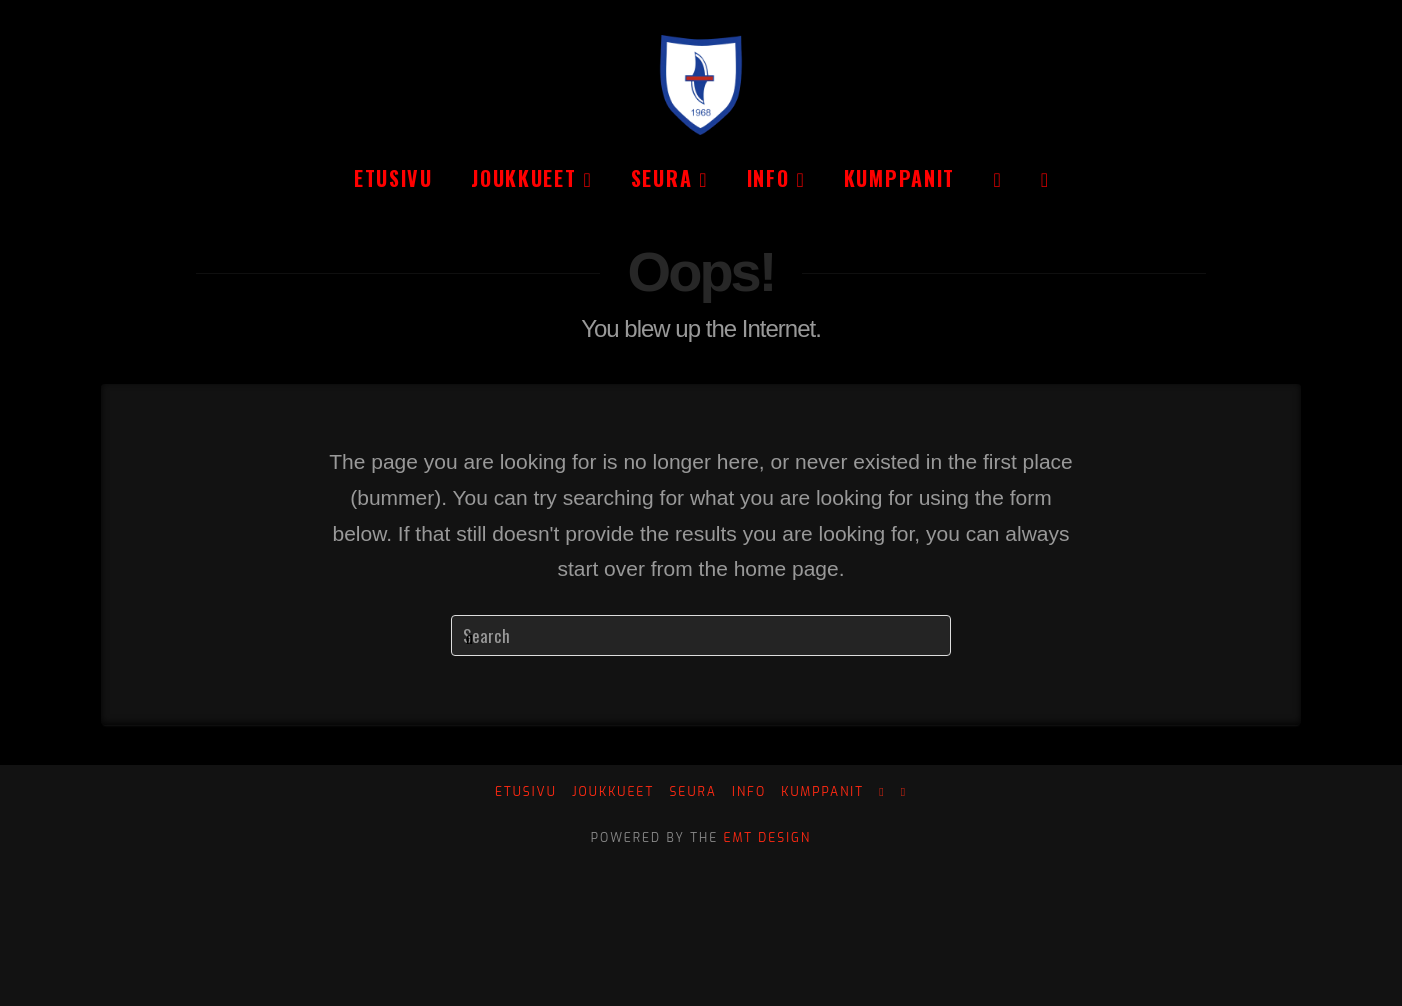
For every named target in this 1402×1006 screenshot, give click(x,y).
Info (749, 792)
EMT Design (768, 838)
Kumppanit (822, 792)
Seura (692, 792)
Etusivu (526, 792)
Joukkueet (613, 792)
